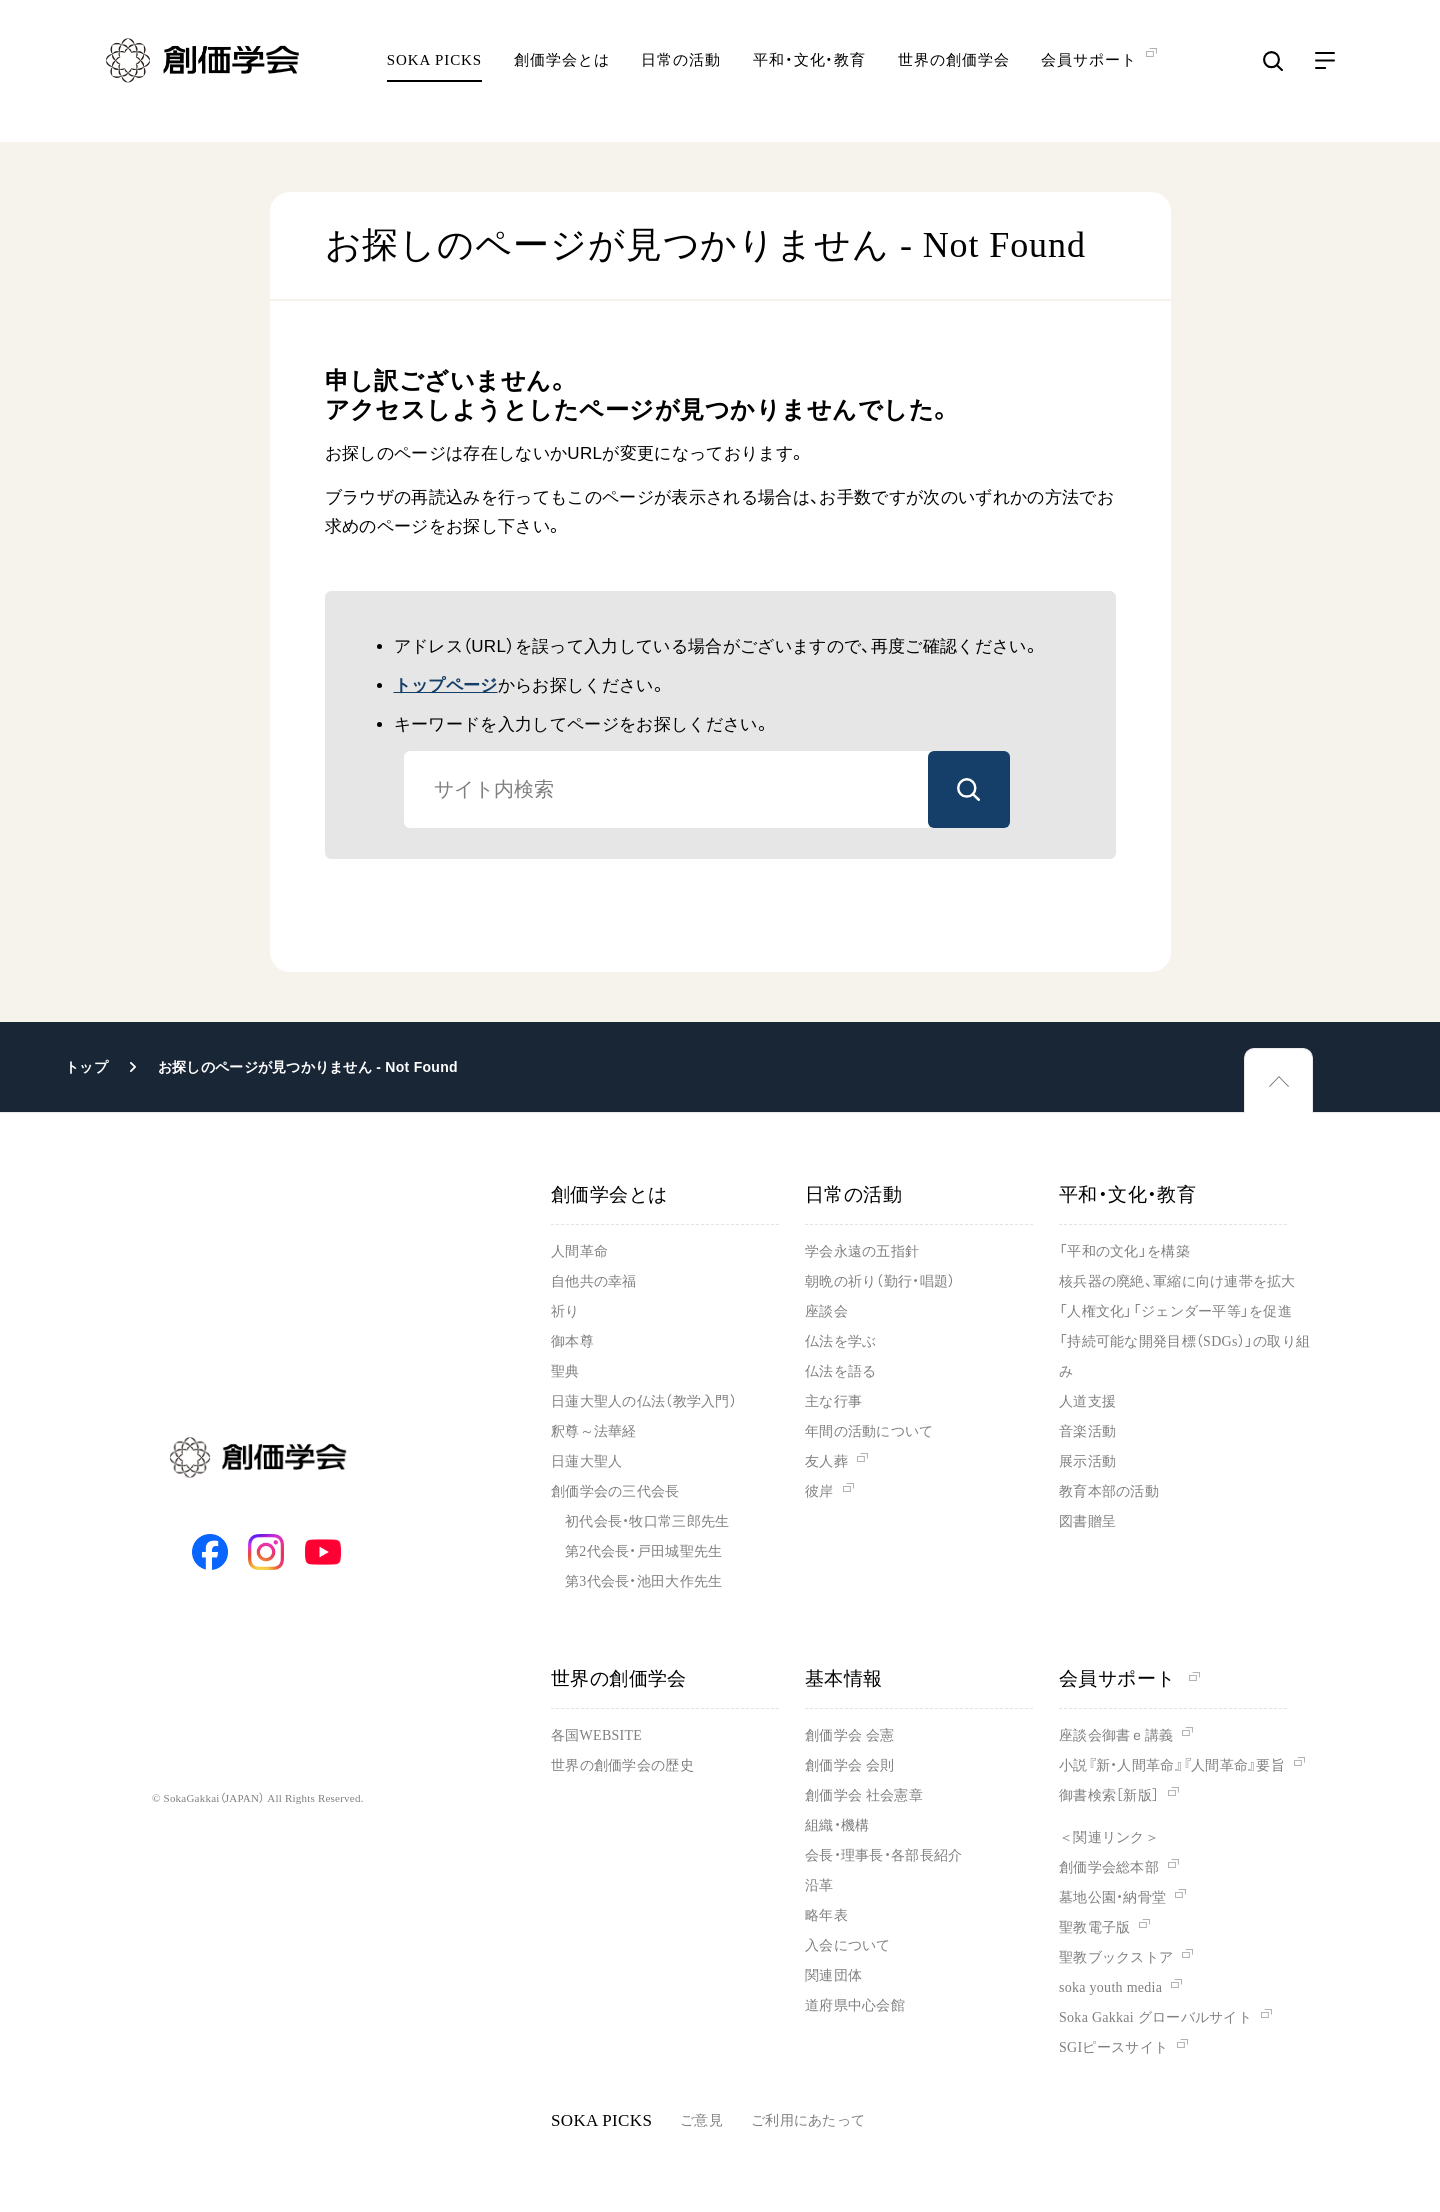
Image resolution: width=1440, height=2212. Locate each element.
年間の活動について (869, 1431)
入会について (848, 1945)
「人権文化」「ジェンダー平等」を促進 (1175, 1311)
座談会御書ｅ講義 (1116, 1735)
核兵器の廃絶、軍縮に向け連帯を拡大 (1177, 1281)
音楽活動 (1087, 1431)
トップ (86, 1067)
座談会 (826, 1311)
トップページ (446, 685)
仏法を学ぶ (840, 1341)
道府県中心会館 (855, 2005)
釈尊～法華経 (594, 1431)
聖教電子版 (1094, 1927)
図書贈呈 (1087, 1521)
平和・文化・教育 (809, 75)
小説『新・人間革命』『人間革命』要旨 (1172, 1765)
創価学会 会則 (849, 1765)
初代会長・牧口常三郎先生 (647, 1521)
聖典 (565, 1371)
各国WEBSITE (596, 1735)
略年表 (826, 1915)
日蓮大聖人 (586, 1461)
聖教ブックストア (1116, 1957)
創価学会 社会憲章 (864, 1795)
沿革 (819, 1885)
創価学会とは (561, 75)
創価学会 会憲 (849, 1735)
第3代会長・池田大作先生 (643, 1581)
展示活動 (1087, 1461)
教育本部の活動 (1109, 1491)
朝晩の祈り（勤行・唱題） (880, 1281)
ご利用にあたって (808, 2120)
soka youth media (1110, 1987)
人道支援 (1087, 1401)
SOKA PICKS (434, 75)
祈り (565, 1311)
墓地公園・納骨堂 (1112, 1897)
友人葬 (826, 1461)
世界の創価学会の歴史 (622, 1765)
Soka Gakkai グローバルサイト (1155, 2017)
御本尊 (572, 1341)
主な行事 (833, 1401)
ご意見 (701, 2120)
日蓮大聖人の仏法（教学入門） (644, 1401)
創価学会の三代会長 (615, 1491)
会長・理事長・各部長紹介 (883, 1855)
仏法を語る (840, 1371)
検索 (969, 789)
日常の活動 (681, 75)
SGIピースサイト (1113, 2047)
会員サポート (1129, 1678)
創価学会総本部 (1109, 1867)
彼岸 (819, 1491)
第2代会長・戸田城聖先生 (643, 1551)
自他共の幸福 (594, 1281)
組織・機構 (837, 1825)
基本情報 (844, 1678)
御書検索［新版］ (1109, 1795)
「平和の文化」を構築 (1124, 1251)
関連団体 (833, 1975)
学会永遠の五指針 (862, 1251)
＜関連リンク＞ (1109, 1837)
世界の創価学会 (953, 75)
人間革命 (579, 1251)
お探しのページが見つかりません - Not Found (308, 1067)
